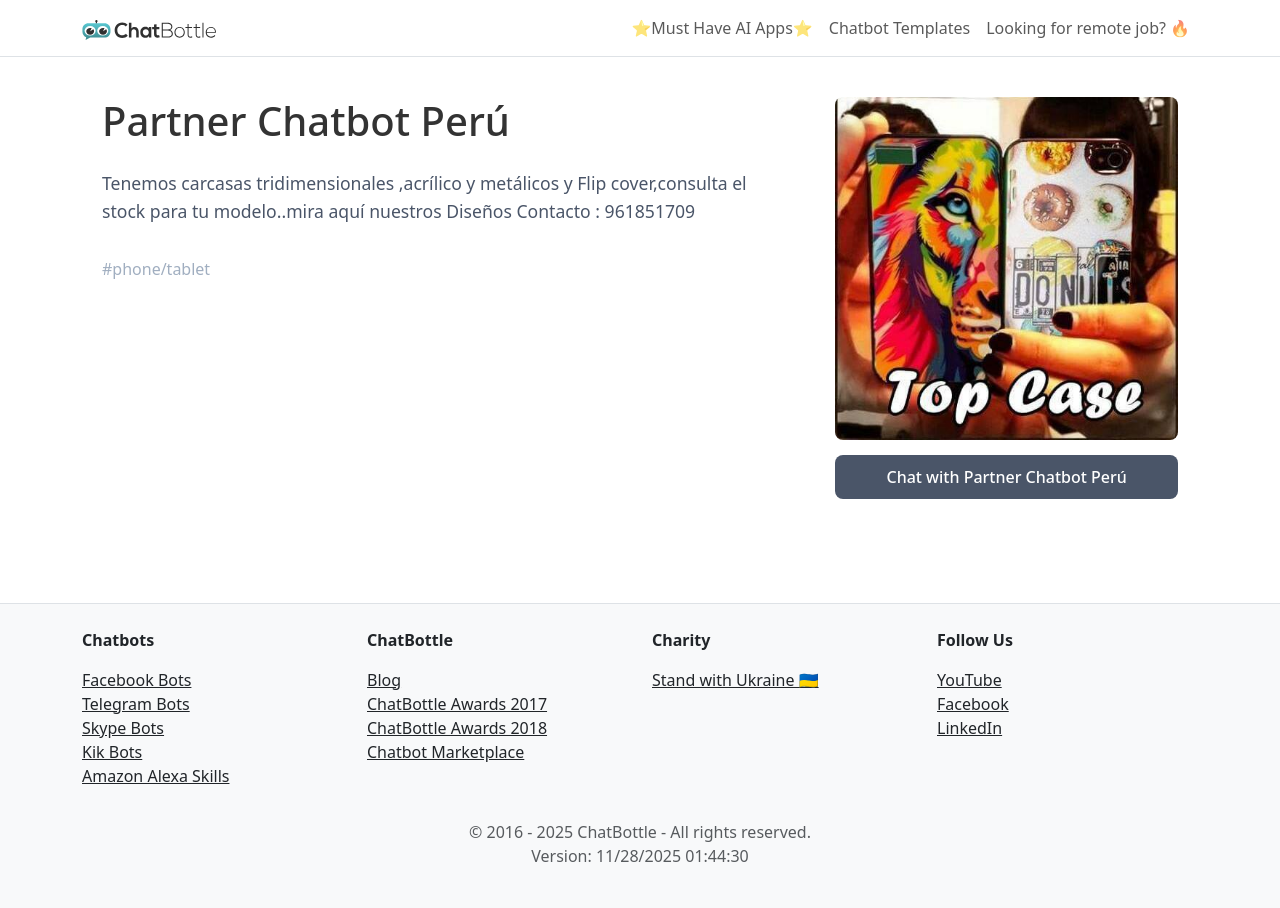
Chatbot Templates (899, 28)
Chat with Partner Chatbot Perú (1006, 477)
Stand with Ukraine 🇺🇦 (735, 680)
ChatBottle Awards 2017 (457, 704)
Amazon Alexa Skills (155, 776)
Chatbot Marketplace (445, 752)
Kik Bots (112, 752)
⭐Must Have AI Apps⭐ (721, 28)
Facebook (973, 704)
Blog (384, 680)
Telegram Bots (136, 704)
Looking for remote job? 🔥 (1088, 28)
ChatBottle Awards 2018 (457, 728)
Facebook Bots (136, 680)
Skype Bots (123, 728)
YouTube (969, 680)
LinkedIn (969, 728)
